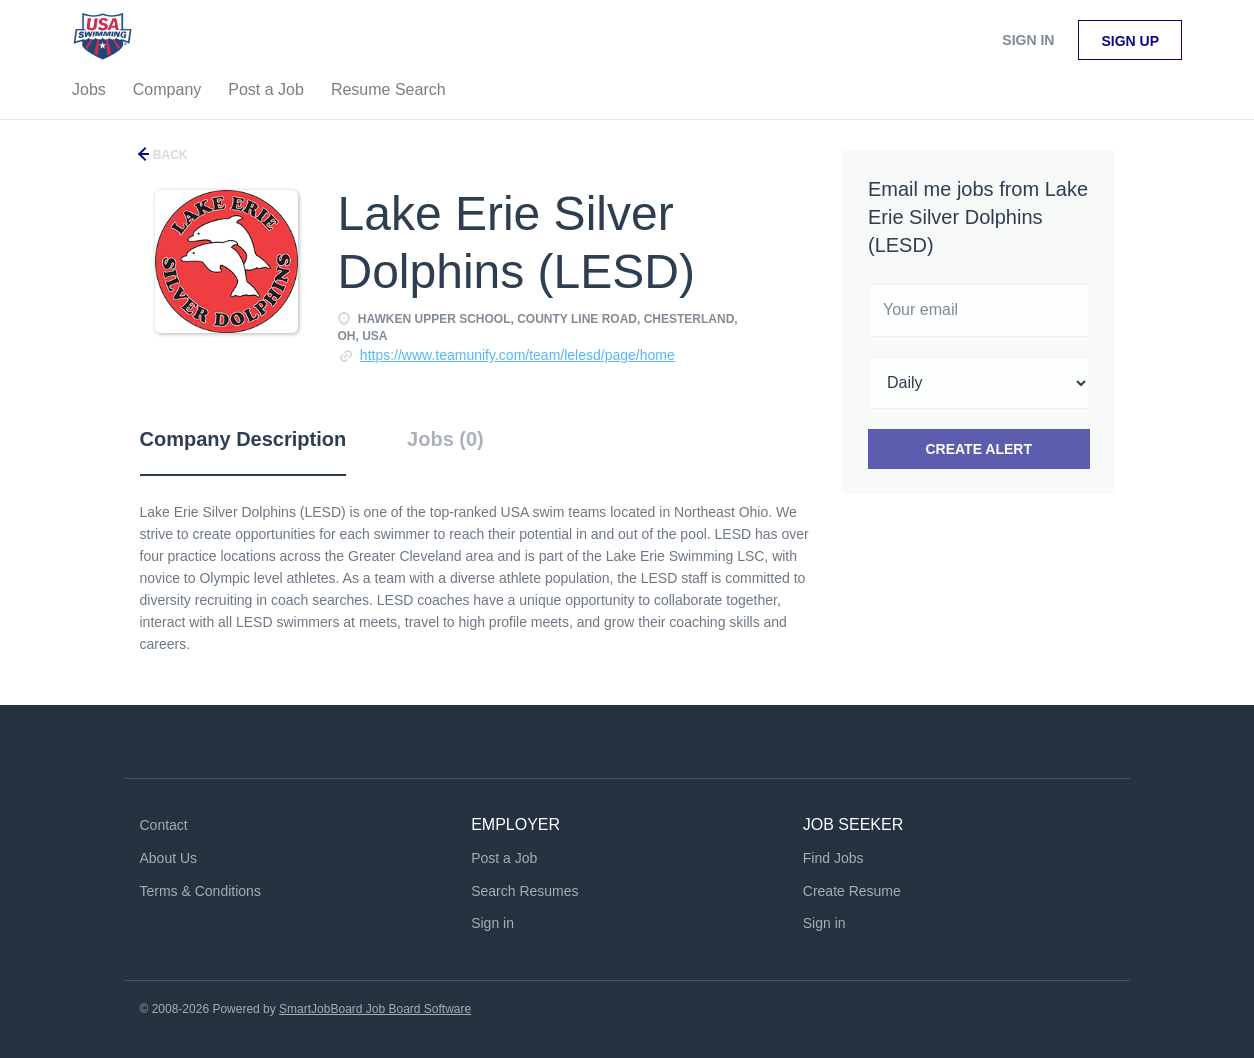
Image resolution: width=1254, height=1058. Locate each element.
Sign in (1028, 40)
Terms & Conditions (200, 891)
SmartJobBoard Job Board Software (375, 1009)
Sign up (1130, 41)
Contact (164, 825)
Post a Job (504, 858)
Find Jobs (833, 858)
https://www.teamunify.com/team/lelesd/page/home (517, 355)
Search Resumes (524, 891)
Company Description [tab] (243, 439)
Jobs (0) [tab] (445, 439)
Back (169, 155)
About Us (169, 858)
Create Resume (852, 891)
